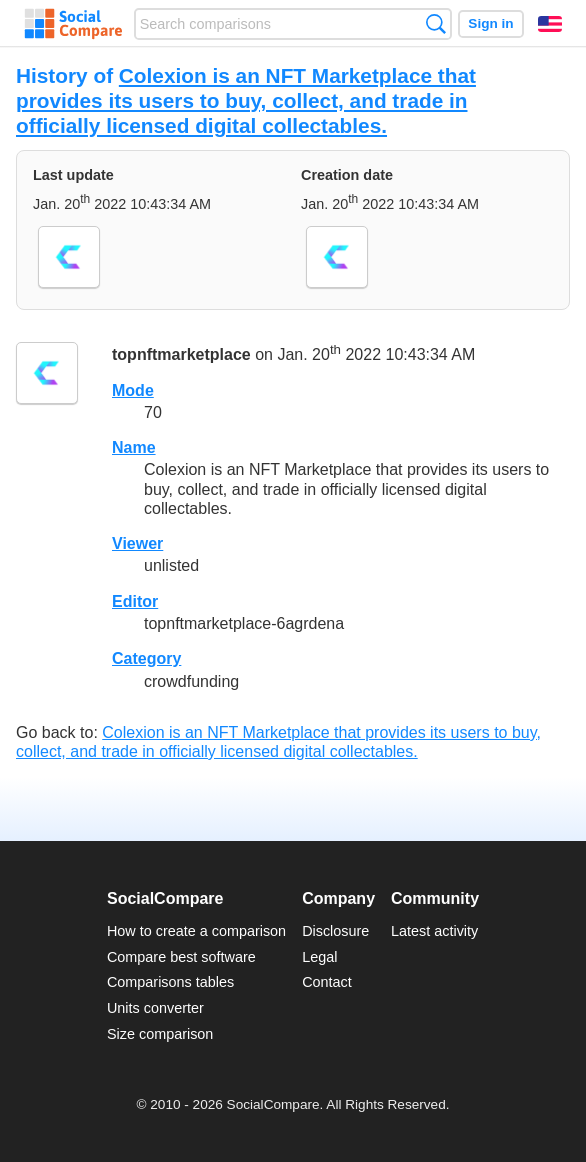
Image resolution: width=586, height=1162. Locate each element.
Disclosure (335, 931)
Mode (133, 390)
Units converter (155, 1008)
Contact (327, 982)
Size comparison (160, 1034)
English (550, 24)
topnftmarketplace (181, 354)
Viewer (137, 543)
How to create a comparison (196, 931)
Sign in (490, 23)
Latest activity (434, 931)
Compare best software (181, 957)
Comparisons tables (170, 982)
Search (435, 23)
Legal (319, 957)
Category (146, 658)
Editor (135, 601)
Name (134, 447)
